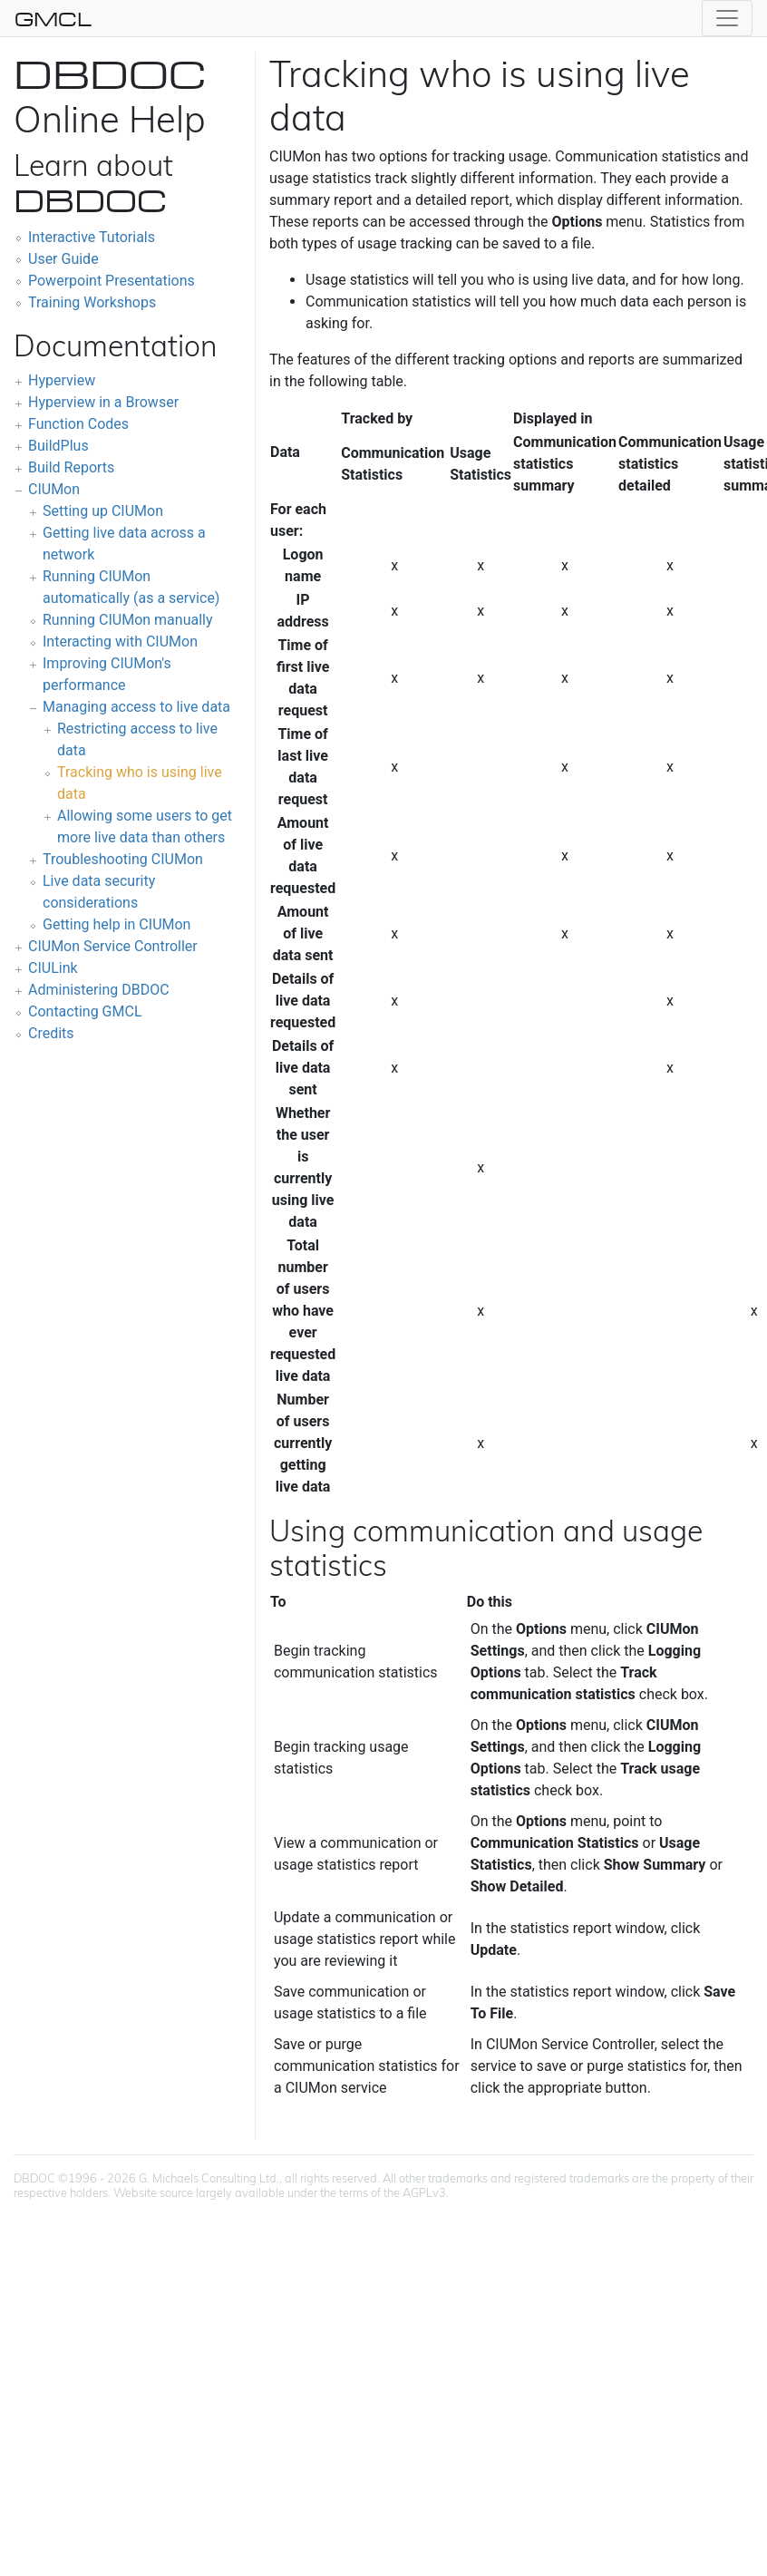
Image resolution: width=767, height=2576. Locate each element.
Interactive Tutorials (91, 237)
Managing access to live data (136, 706)
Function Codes (78, 424)
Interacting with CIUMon (120, 641)
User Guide (63, 258)
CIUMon (54, 489)
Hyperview (61, 380)
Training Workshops (92, 302)
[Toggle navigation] (727, 18)
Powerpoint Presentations (111, 280)
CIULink (53, 968)
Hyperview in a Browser (103, 402)
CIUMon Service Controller (113, 946)
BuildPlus (58, 445)
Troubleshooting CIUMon (123, 859)
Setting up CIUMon (103, 511)
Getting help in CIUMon (116, 924)
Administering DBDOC (99, 989)
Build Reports (71, 467)
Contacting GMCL (85, 1011)
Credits (51, 1033)
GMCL (53, 18)
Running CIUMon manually (128, 619)
